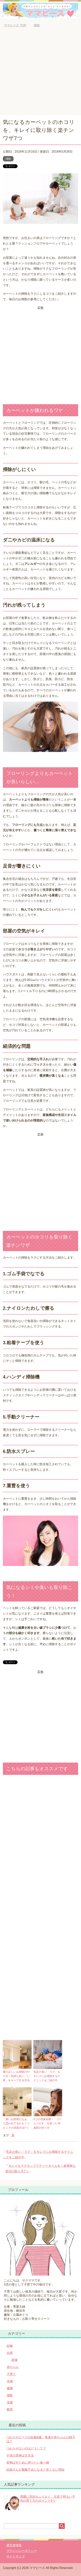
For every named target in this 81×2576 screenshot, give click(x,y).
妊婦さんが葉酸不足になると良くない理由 (35, 2469)
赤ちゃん (13, 2367)
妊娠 (10, 2345)
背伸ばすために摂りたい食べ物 (27, 2462)
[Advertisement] (40, 72)
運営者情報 (14, 2545)
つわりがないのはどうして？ (26, 2448)
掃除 (8, 158)
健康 (10, 2388)
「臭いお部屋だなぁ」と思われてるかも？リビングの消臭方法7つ (16, 2123)
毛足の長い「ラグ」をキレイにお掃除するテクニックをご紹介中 (46, 2076)
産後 (14, 2360)
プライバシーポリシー (21, 2550)
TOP (15, 25)
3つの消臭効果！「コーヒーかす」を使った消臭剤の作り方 (47, 2123)
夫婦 (10, 2381)
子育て (11, 2374)
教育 (10, 2409)
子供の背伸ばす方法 (20, 2455)
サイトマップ (15, 2556)
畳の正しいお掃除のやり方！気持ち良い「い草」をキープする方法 (16, 2076)
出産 (10, 2352)
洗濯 (10, 2402)
